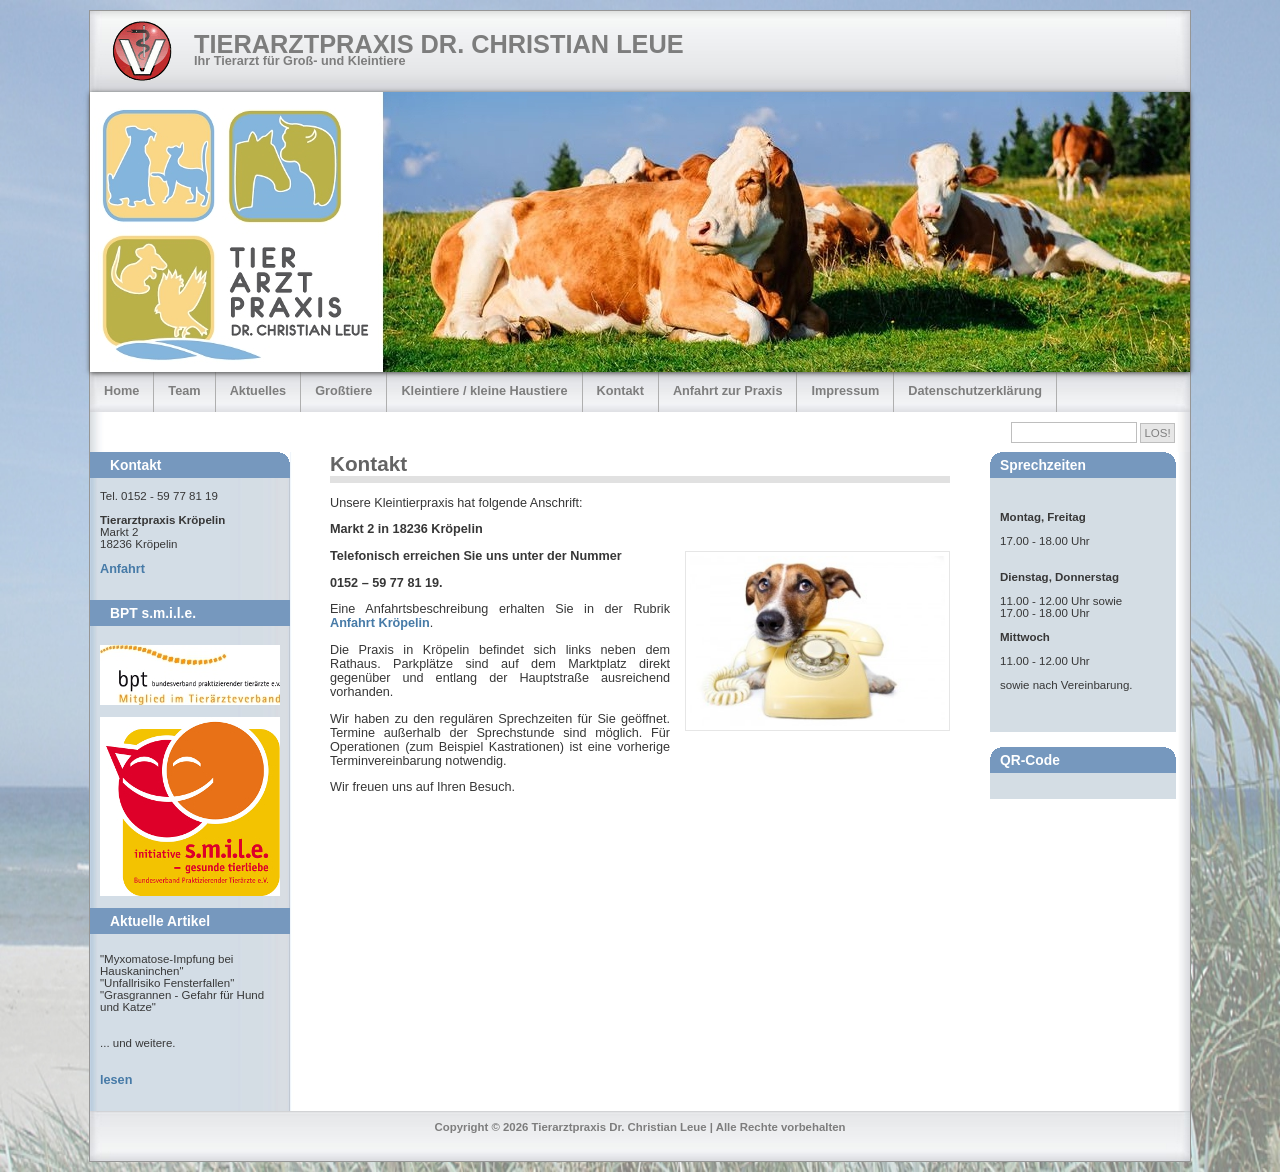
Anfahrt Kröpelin (380, 623)
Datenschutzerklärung (975, 390)
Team (184, 390)
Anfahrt (122, 569)
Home (121, 390)
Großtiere (343, 390)
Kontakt (620, 390)
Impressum (845, 390)
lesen (116, 1080)
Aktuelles (258, 390)
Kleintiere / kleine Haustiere (484, 390)
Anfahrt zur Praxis (728, 390)
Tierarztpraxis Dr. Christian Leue (439, 44)
